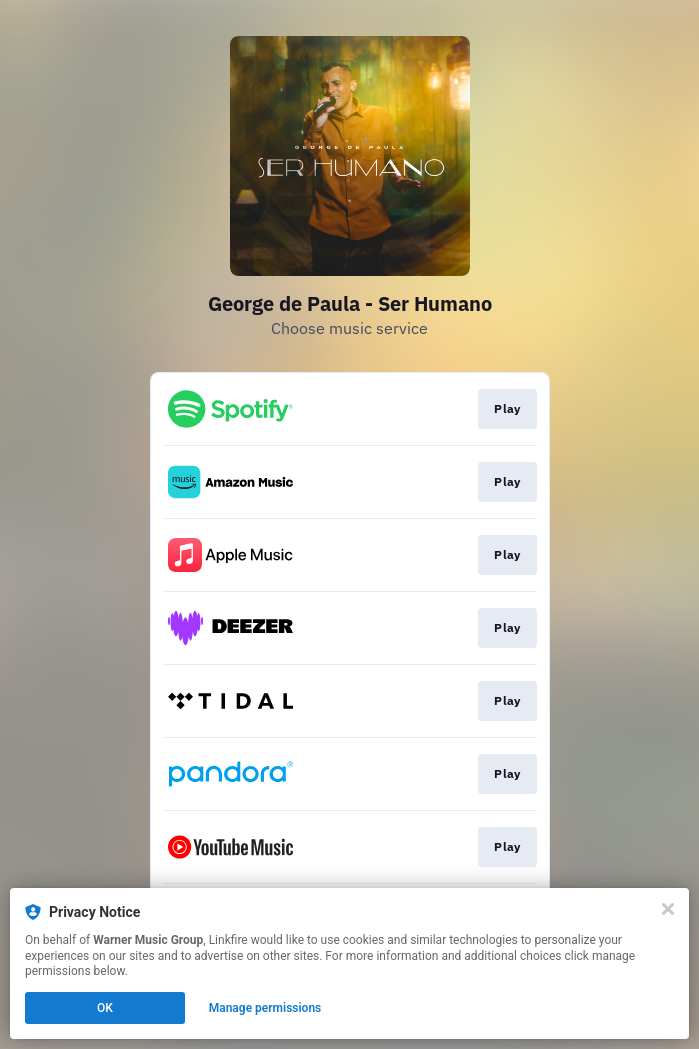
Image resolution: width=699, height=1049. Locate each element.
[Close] (668, 909)
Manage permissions (265, 1008)
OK (105, 1008)
